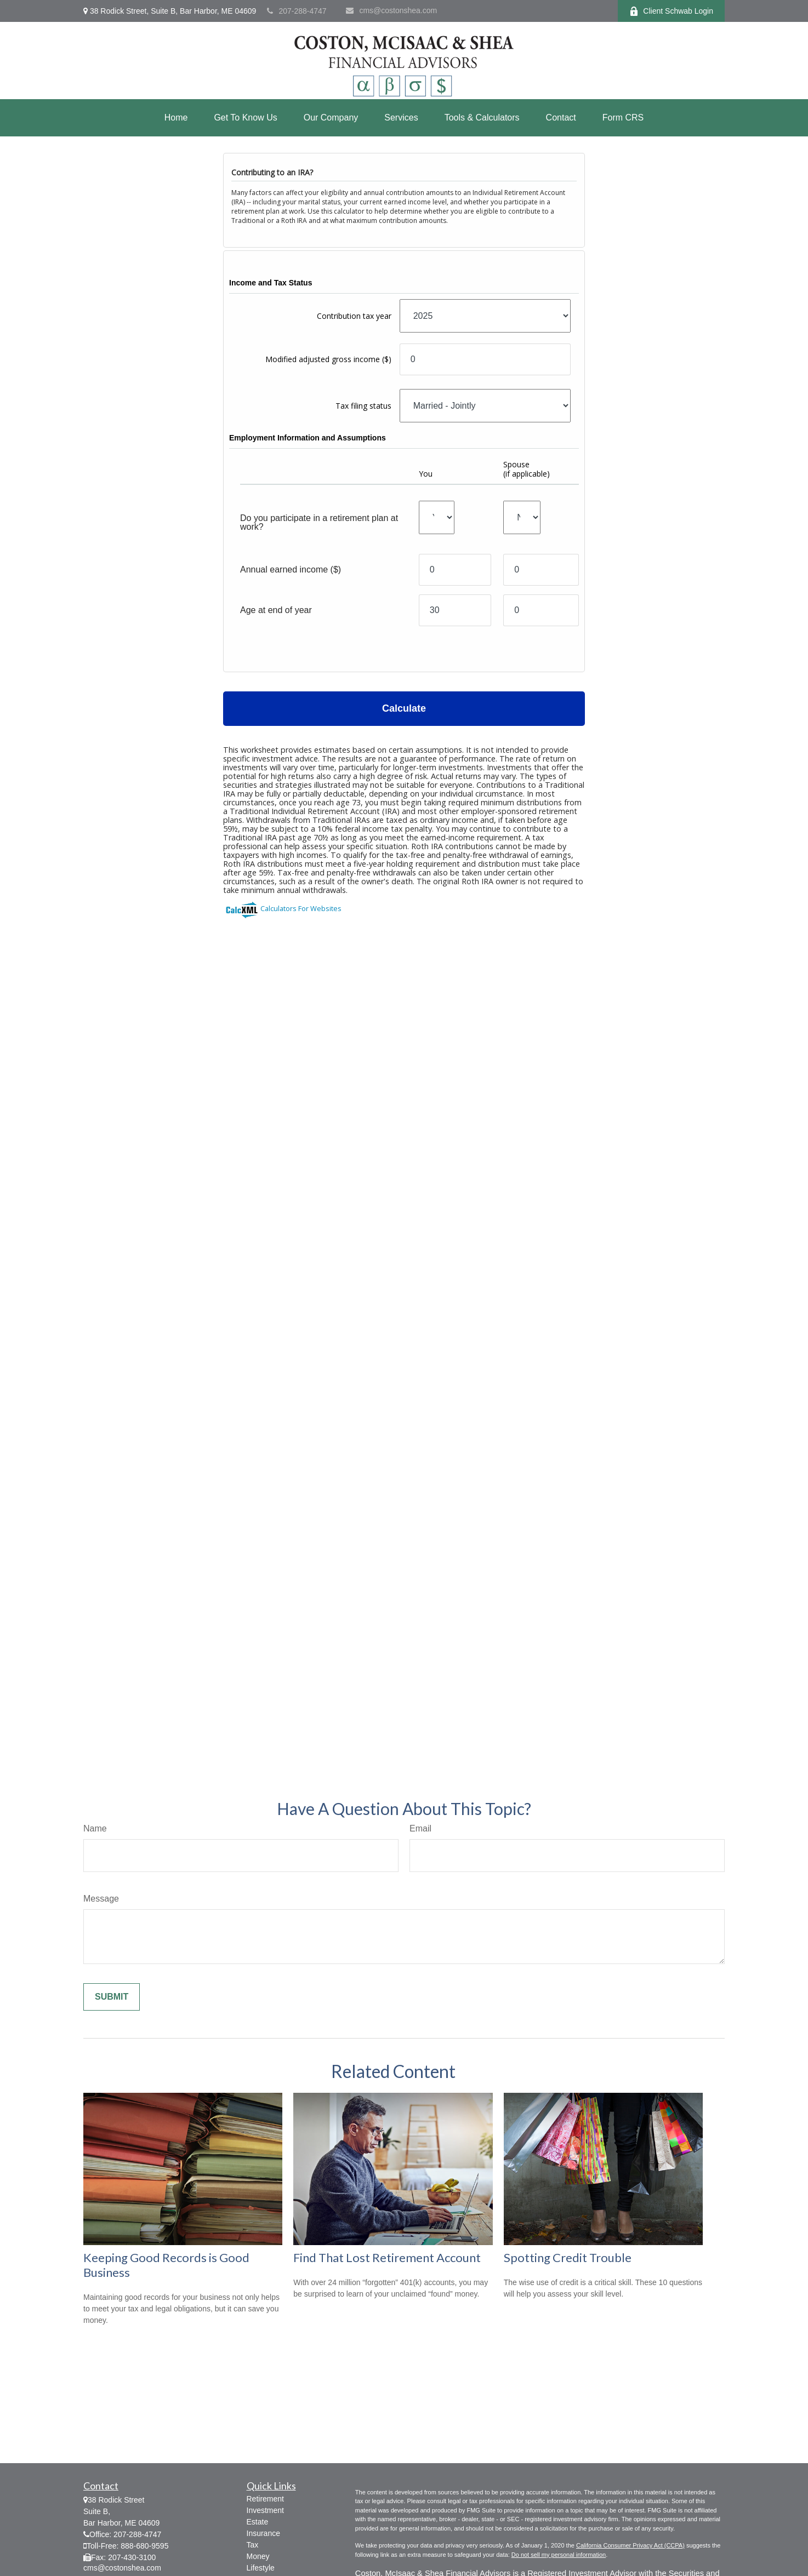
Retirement (265, 2498)
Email (420, 1828)
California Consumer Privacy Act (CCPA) (630, 2545)
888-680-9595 (144, 2545)
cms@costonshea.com (391, 10)
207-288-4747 (296, 11)
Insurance (263, 2533)
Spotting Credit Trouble (567, 2257)
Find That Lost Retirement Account (387, 2257)
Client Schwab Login (671, 11)
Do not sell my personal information (558, 2554)
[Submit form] (111, 1997)
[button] (176, 118)
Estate (258, 2521)
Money (258, 2556)
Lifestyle (261, 2567)
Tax (253, 2544)
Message (101, 1898)
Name (95, 1828)
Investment (265, 2510)
